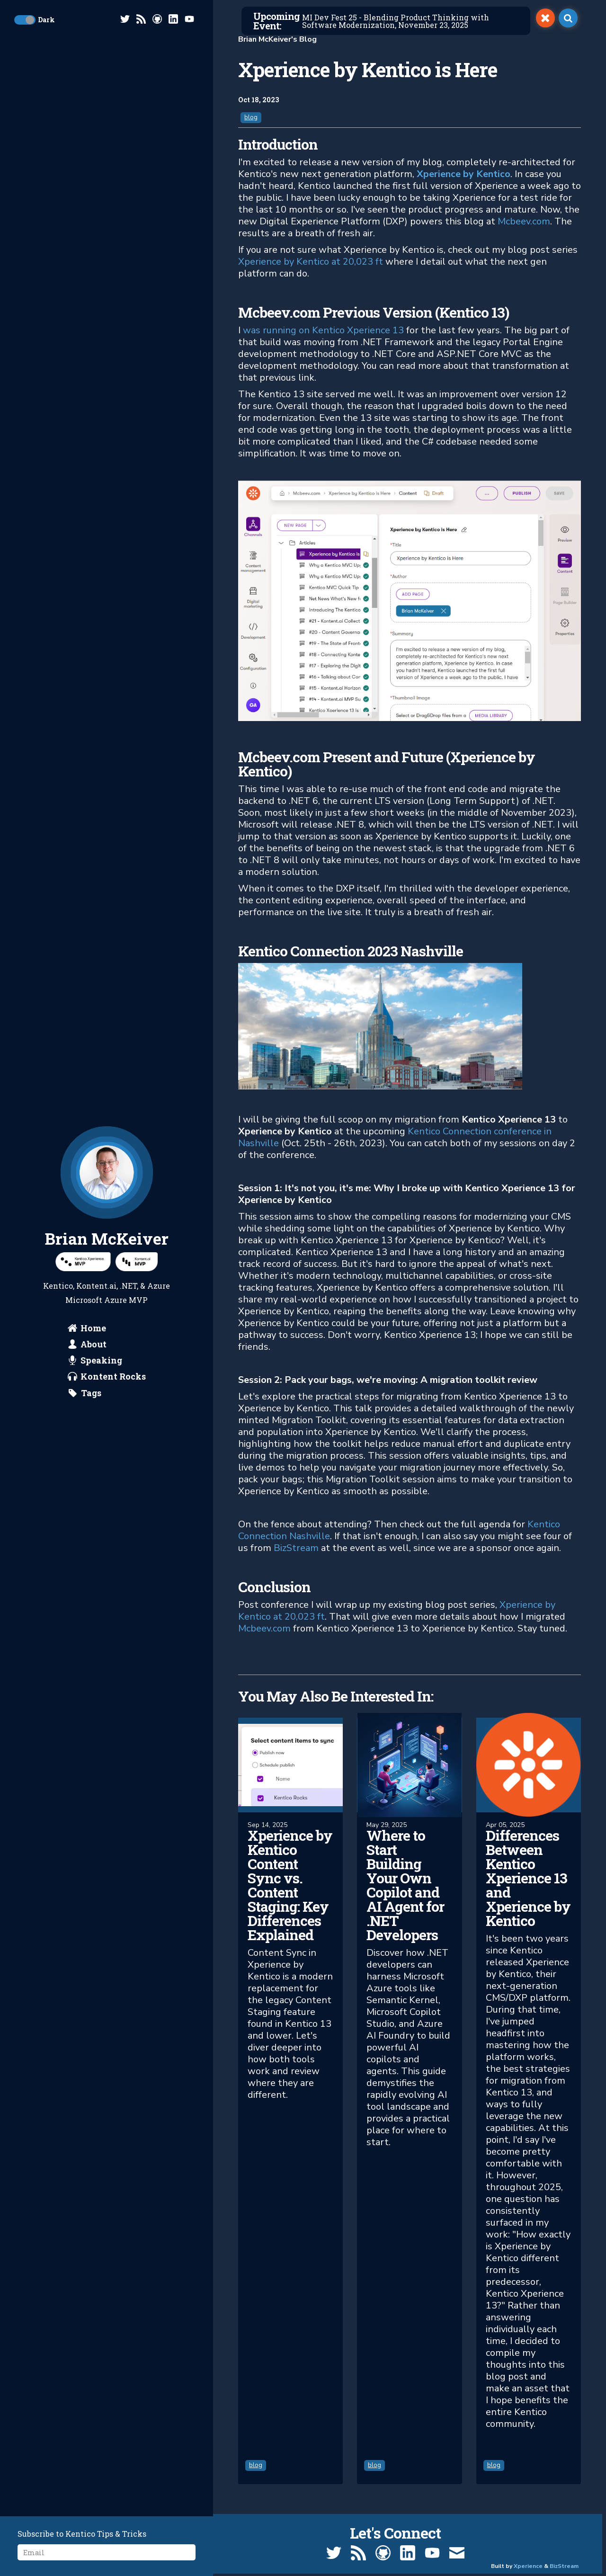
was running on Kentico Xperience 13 (323, 330)
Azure (158, 1286)
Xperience (528, 2566)
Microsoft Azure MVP (106, 1300)
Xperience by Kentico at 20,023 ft (310, 261)
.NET (128, 1286)
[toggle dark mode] (25, 20)
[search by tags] (85, 1392)
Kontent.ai (96, 1286)
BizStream (296, 1548)
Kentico (58, 1286)
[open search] (568, 18)
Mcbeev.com (524, 221)
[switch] (545, 18)
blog (251, 117)
